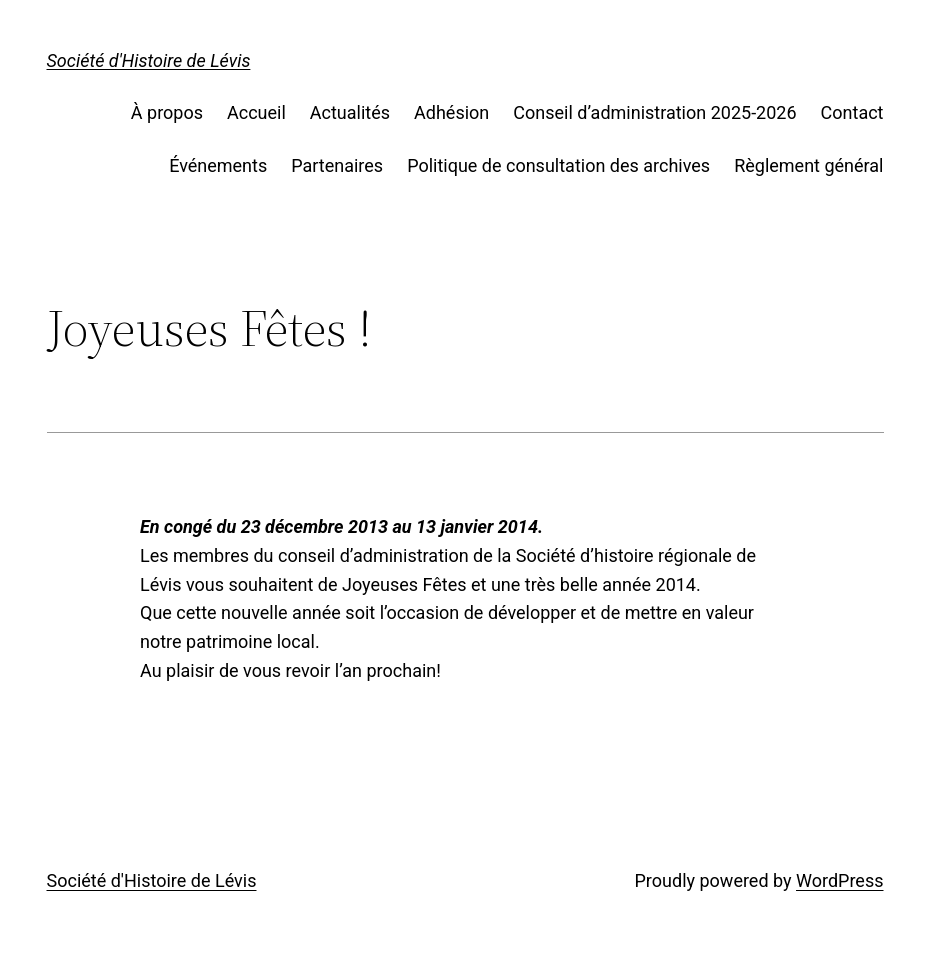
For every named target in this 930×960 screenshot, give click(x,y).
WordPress (839, 880)
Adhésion (451, 112)
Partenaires (337, 165)
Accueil (256, 112)
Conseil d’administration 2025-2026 (654, 112)
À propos (167, 112)
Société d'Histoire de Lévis (149, 60)
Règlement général (808, 165)
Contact (852, 112)
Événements (218, 165)
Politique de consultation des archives (558, 165)
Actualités (350, 112)
